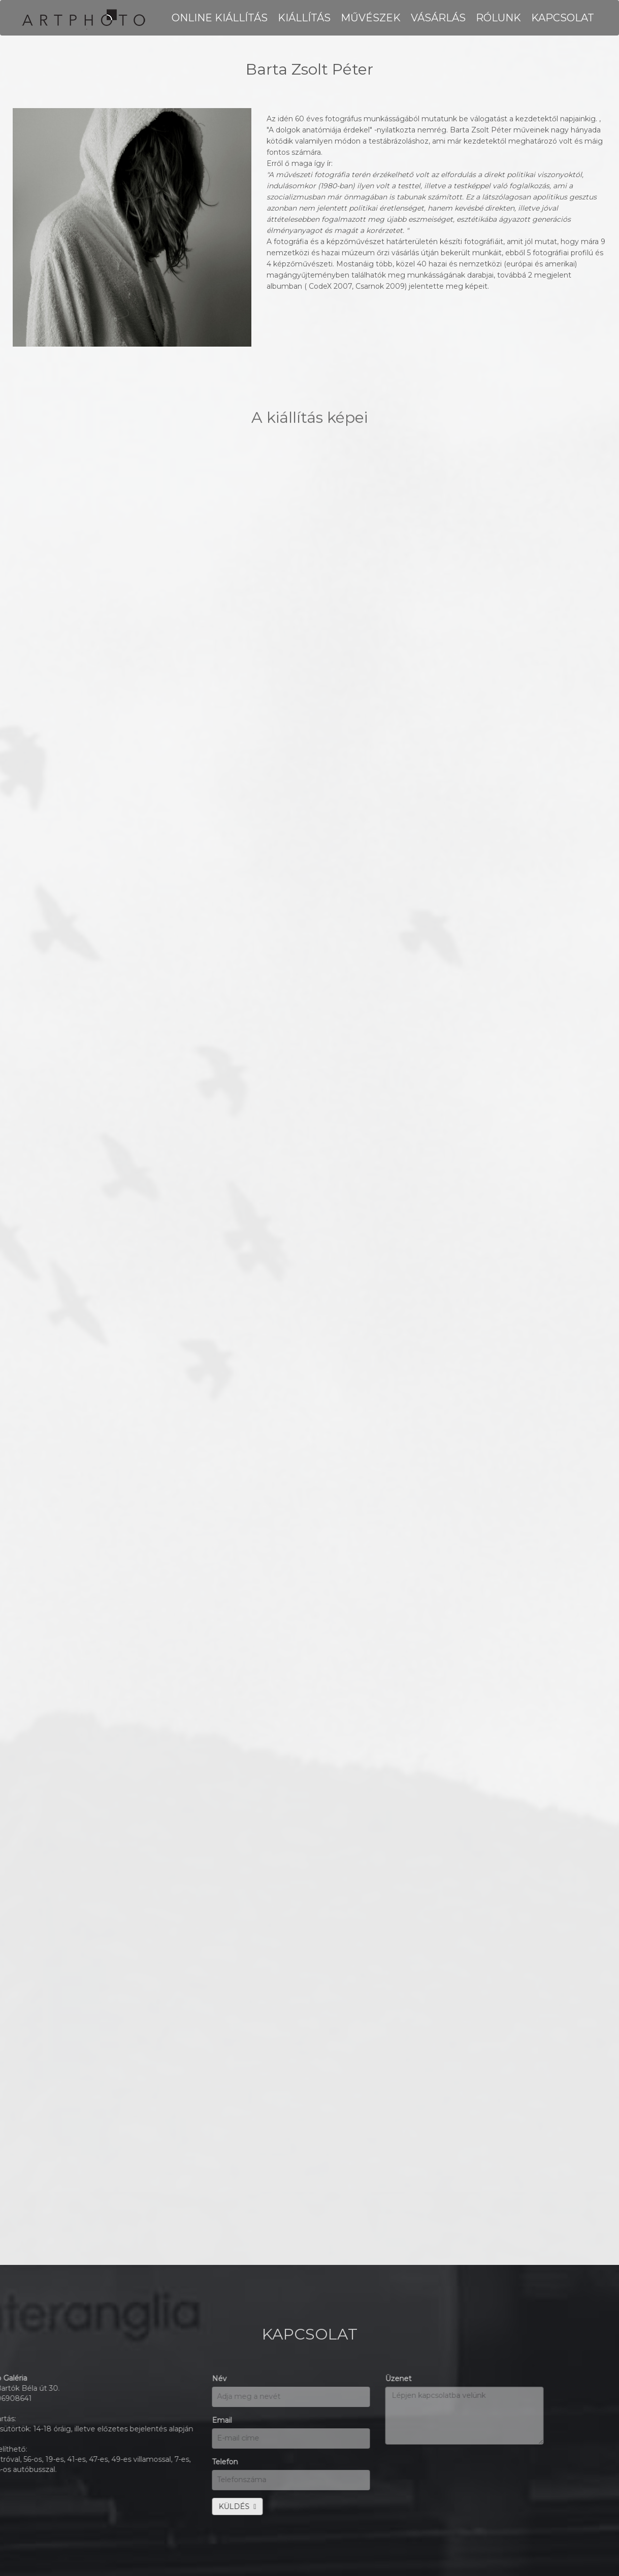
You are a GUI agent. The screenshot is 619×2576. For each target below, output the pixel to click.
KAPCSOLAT (562, 18)
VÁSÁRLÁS (438, 18)
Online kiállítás (220, 18)
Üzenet (165, 2378)
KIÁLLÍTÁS (304, 18)
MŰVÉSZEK (371, 18)
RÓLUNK (498, 18)
